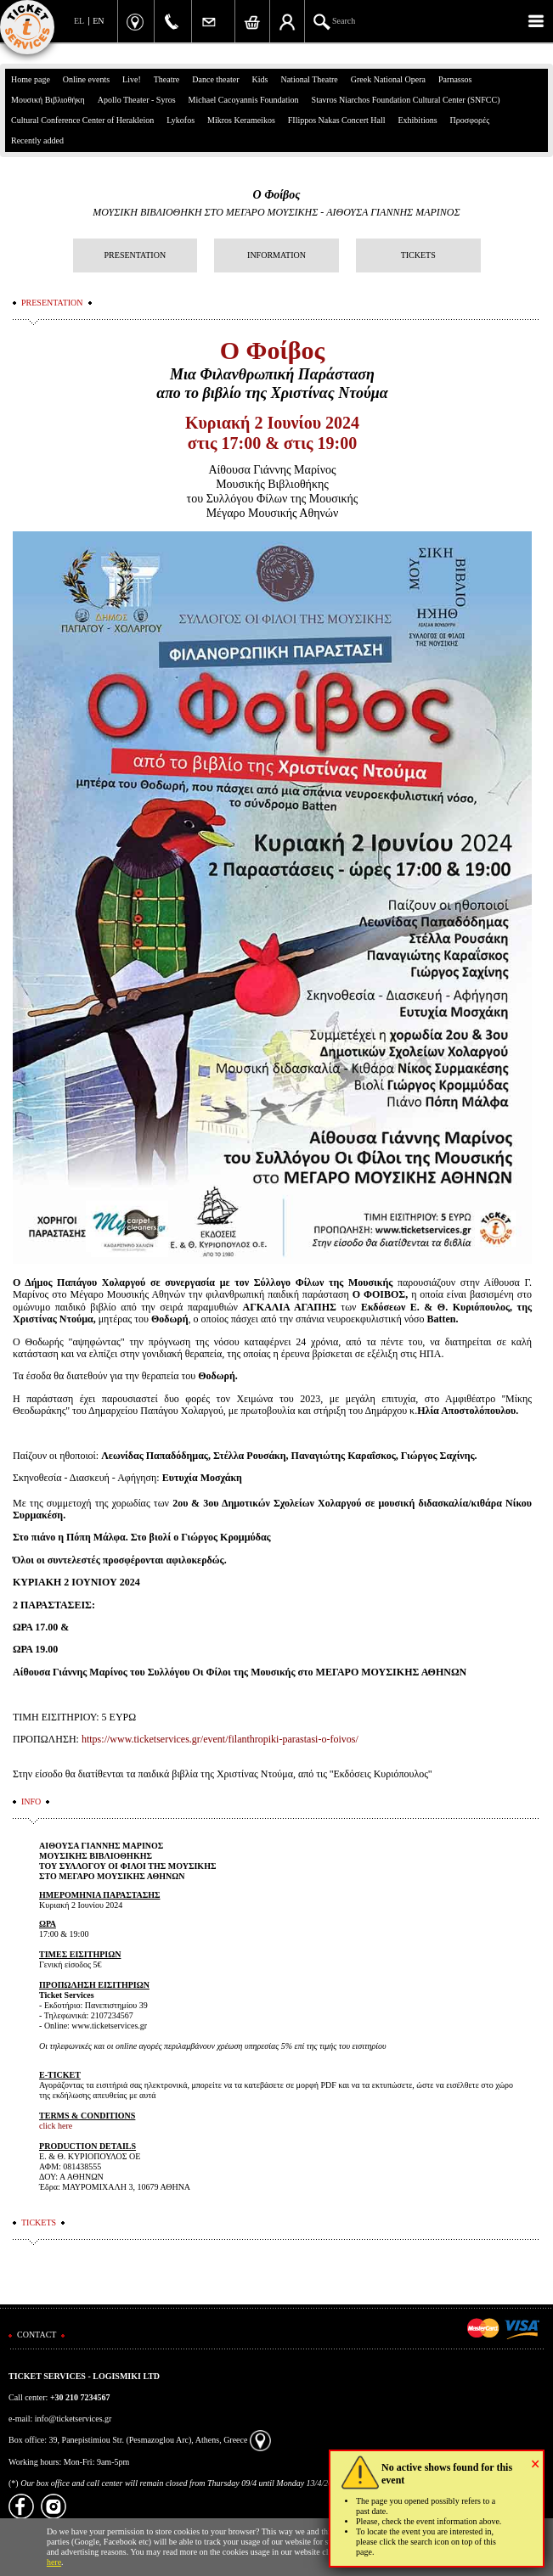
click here (55, 2125)
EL (79, 20)
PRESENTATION (135, 255)
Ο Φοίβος (277, 194)
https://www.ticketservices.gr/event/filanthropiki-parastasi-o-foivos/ (220, 1739)
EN (98, 20)
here (54, 2562)
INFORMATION (276, 255)
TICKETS (418, 255)
